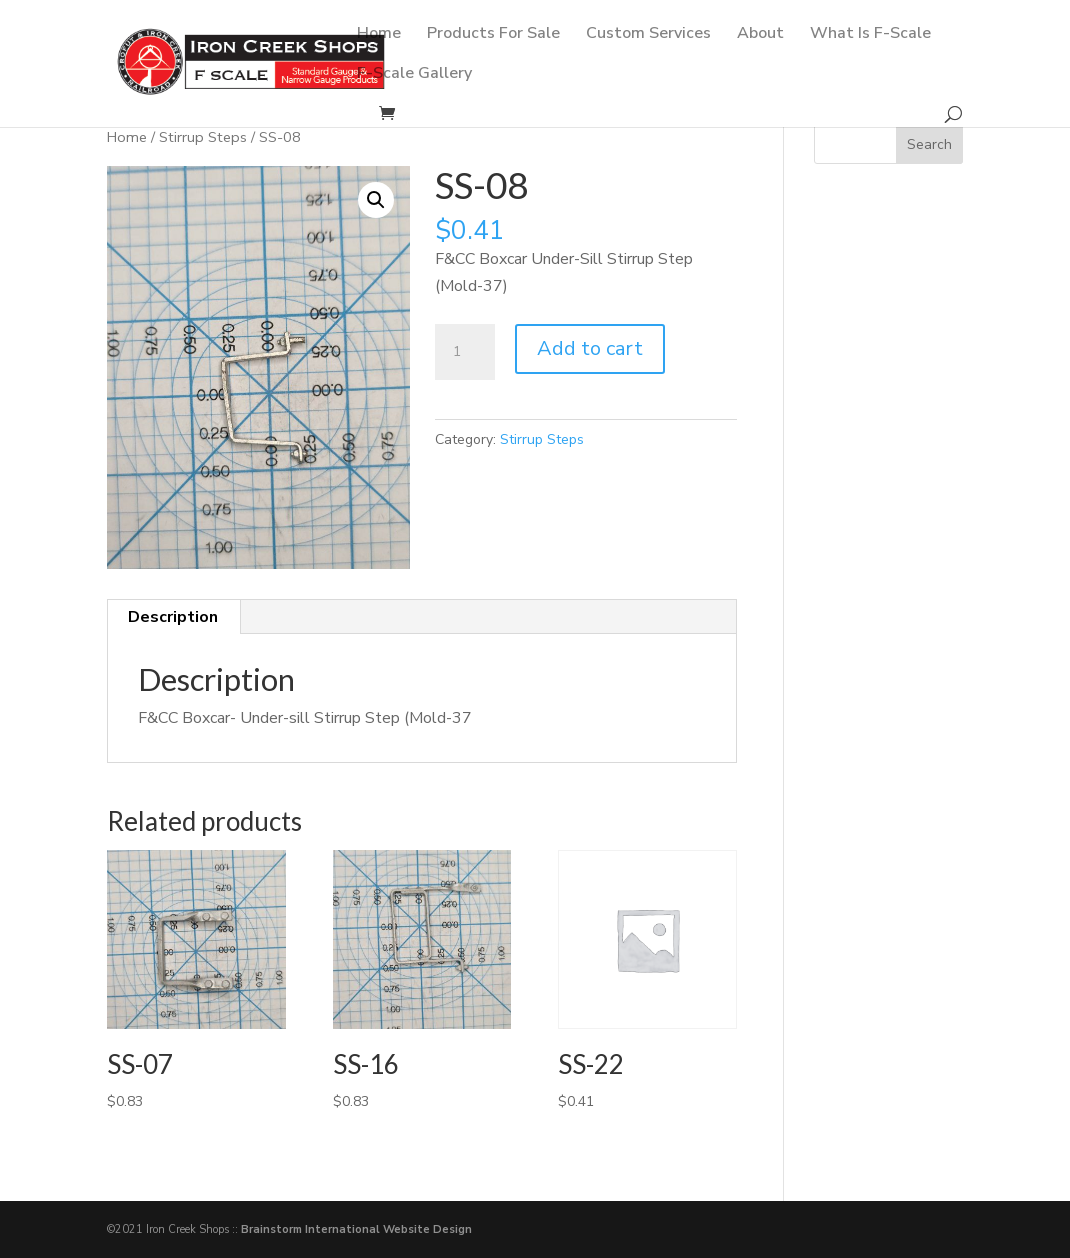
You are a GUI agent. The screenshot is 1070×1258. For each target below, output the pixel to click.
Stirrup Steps (203, 137)
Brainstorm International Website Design (356, 1229)
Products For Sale (493, 35)
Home (379, 35)
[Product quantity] (465, 352)
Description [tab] (173, 617)
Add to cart (590, 348)
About (760, 35)
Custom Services (648, 35)
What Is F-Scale (870, 35)
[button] (376, 200)
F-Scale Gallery (414, 75)
